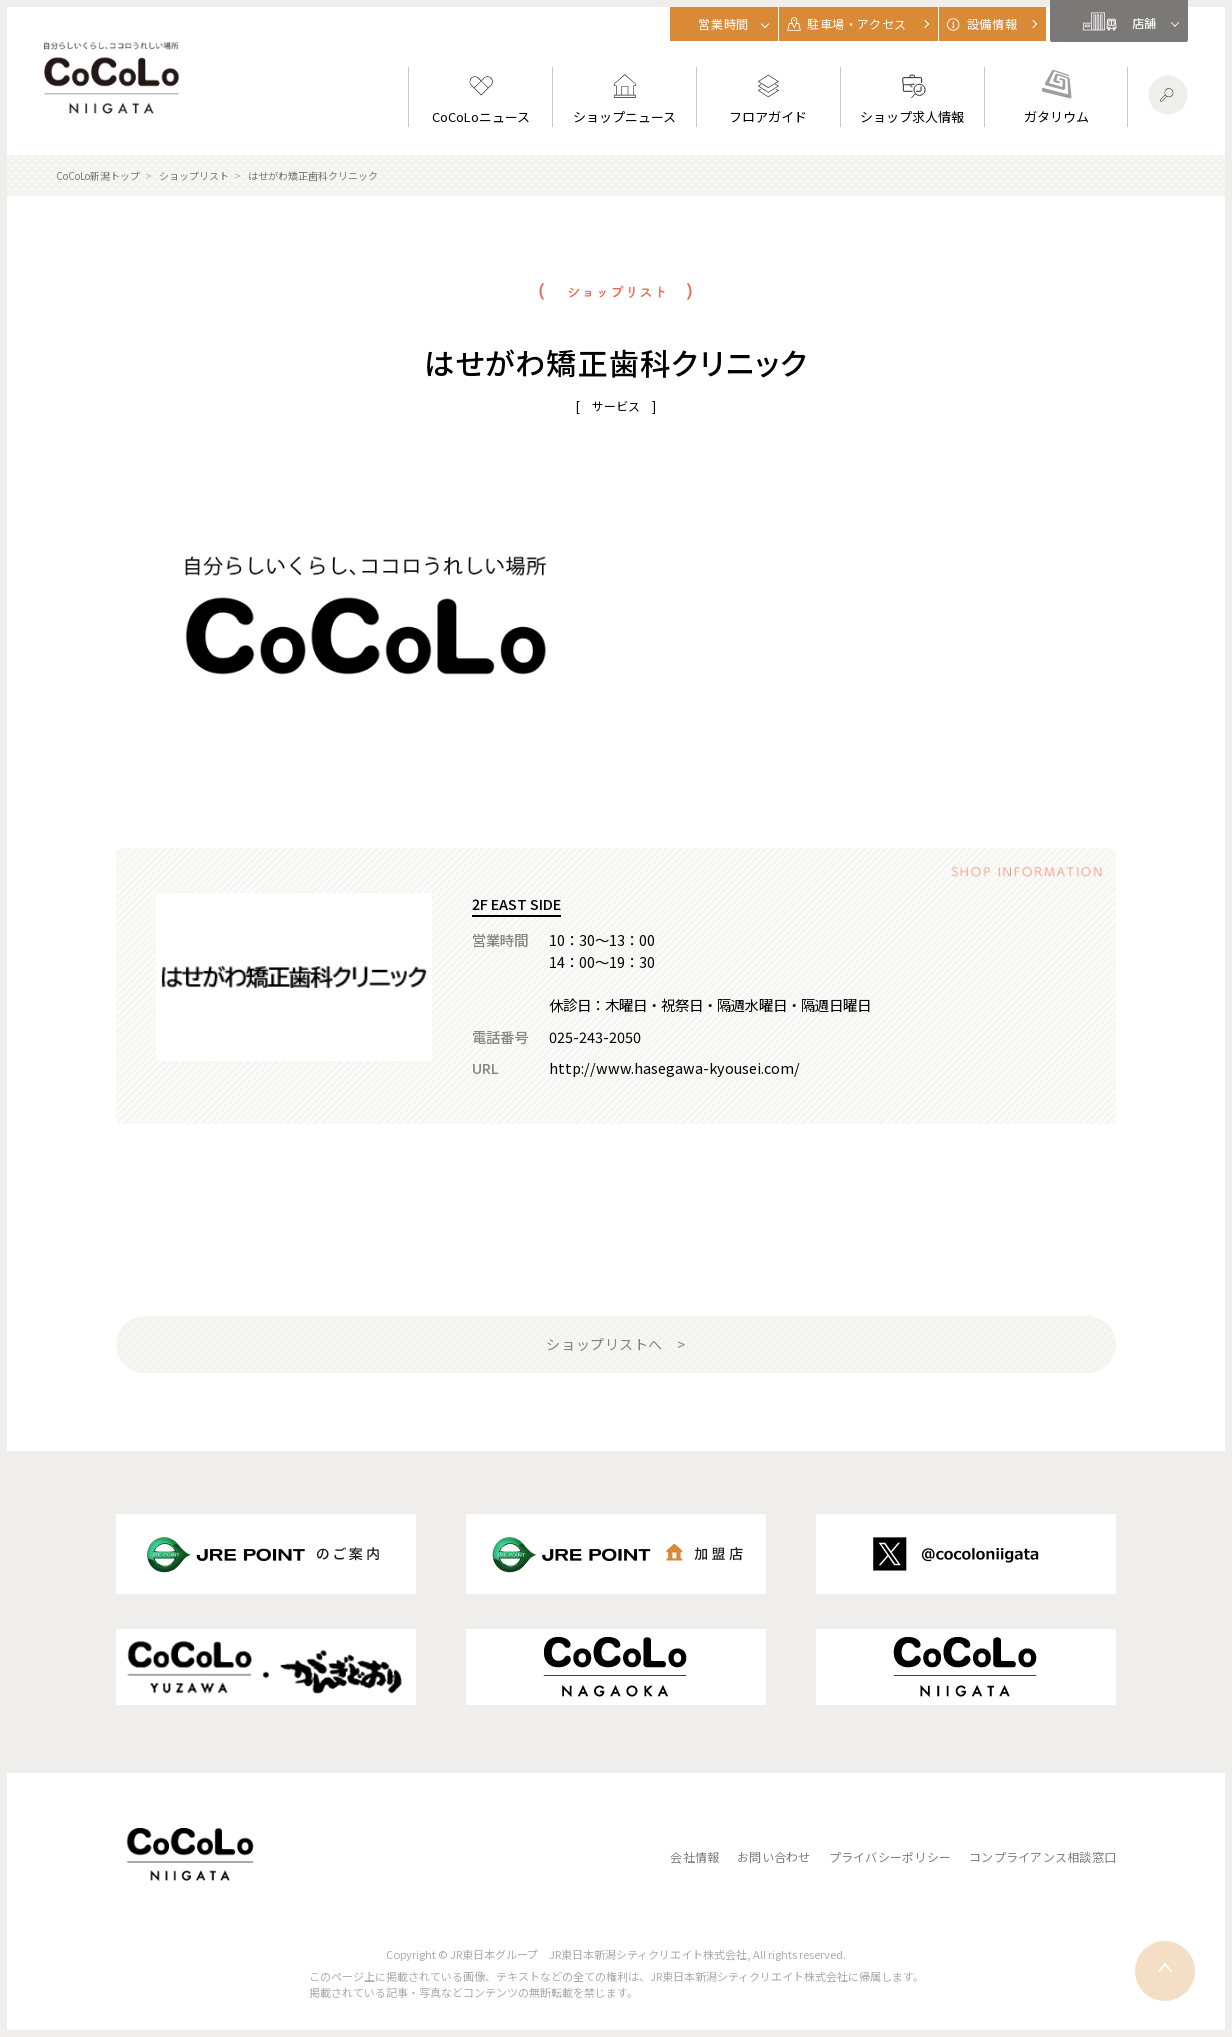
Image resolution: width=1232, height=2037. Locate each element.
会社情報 (694, 1856)
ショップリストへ (604, 1344)
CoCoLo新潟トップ (98, 175)
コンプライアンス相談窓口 (1042, 1856)
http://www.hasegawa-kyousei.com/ (674, 1067)
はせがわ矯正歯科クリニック (313, 175)
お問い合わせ (773, 1856)
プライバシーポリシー (890, 1856)
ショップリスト (194, 175)
